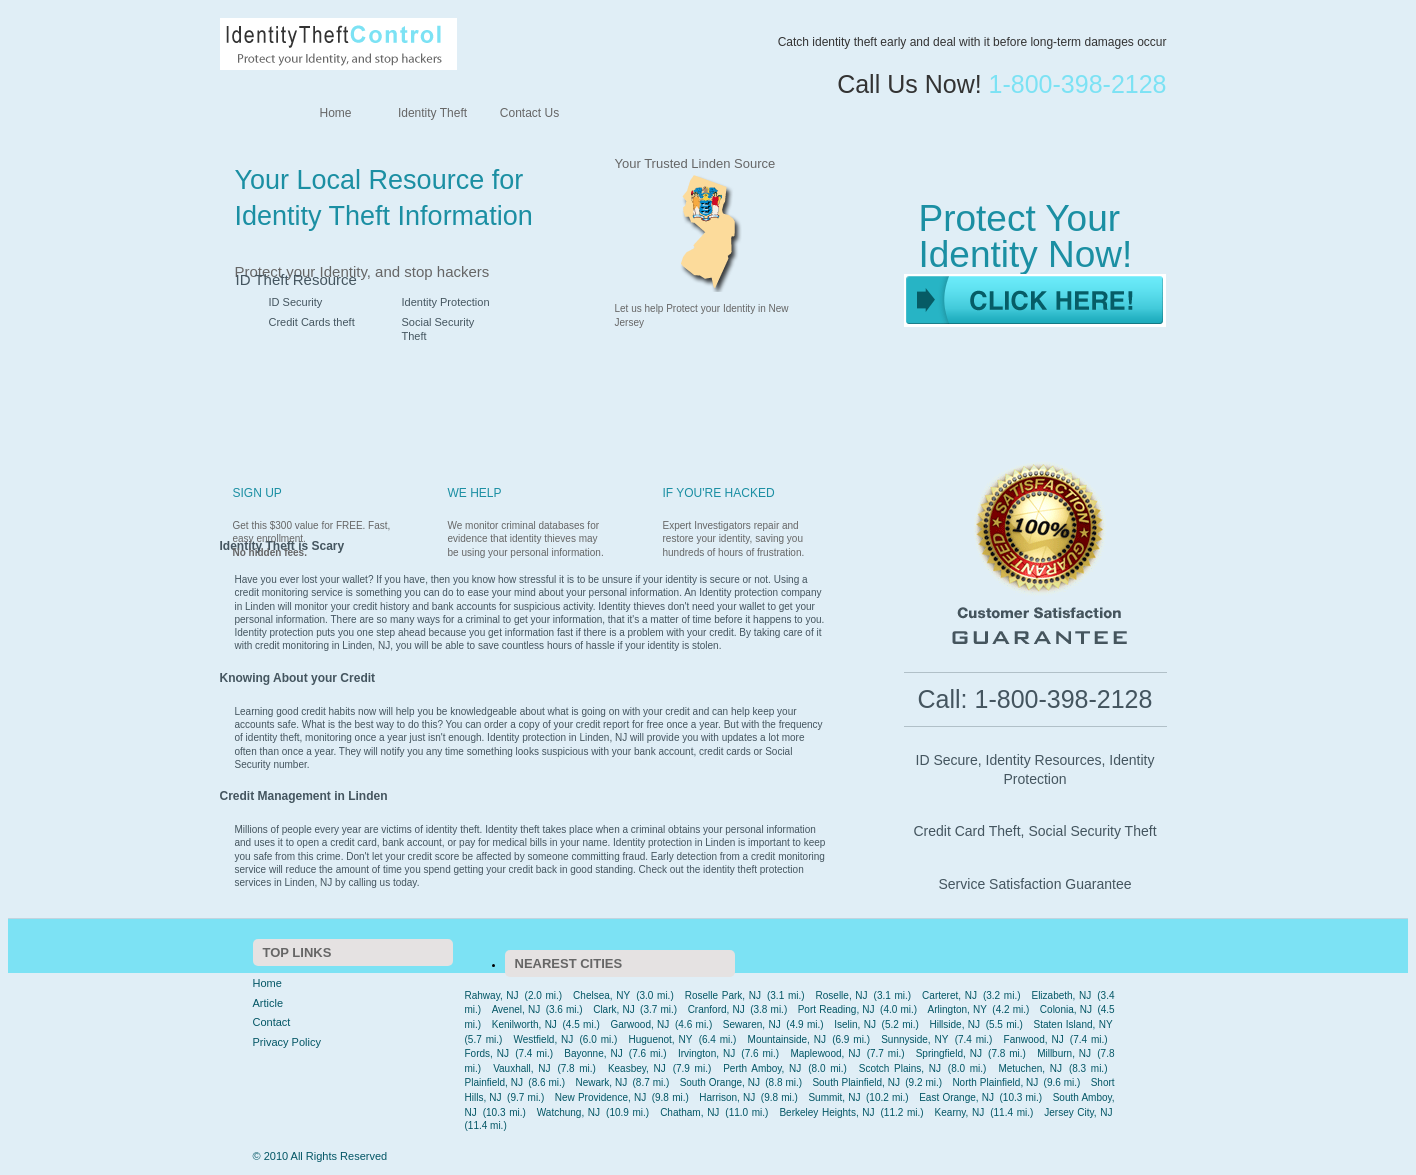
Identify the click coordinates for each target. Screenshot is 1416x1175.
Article (268, 1003)
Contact (272, 1022)
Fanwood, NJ (1034, 1039)
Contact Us (529, 113)
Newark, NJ (601, 1082)
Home (335, 113)
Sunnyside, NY (914, 1039)
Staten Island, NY (1073, 1024)
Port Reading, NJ (836, 1009)
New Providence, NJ (600, 1097)
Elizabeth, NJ (1061, 995)
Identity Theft (432, 113)
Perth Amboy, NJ (762, 1068)
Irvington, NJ (706, 1053)
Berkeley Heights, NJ (826, 1112)
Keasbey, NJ (637, 1068)
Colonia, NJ (1066, 1009)
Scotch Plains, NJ (900, 1068)
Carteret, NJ (949, 995)
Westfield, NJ (543, 1039)
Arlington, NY (957, 1009)
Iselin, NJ (855, 1024)
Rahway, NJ (492, 995)
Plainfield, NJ (494, 1082)
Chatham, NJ (689, 1112)
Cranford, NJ (716, 1009)
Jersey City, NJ (1078, 1112)
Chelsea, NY (601, 995)
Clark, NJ (614, 1009)
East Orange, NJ (956, 1097)
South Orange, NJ (720, 1082)
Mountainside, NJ (787, 1039)
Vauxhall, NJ (521, 1068)
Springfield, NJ (949, 1053)
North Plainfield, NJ (995, 1082)
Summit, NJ (834, 1097)
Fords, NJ (487, 1053)
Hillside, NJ (954, 1024)
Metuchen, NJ (1030, 1068)
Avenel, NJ (516, 1009)
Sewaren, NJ (752, 1024)
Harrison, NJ (727, 1097)
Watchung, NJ (568, 1112)
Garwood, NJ (639, 1024)
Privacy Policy (287, 1042)
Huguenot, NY (661, 1039)
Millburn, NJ (1064, 1053)
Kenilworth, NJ (524, 1024)
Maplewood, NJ (825, 1053)
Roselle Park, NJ (723, 995)
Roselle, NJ (842, 995)
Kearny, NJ (960, 1112)
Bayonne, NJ (593, 1053)
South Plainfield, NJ (856, 1082)
